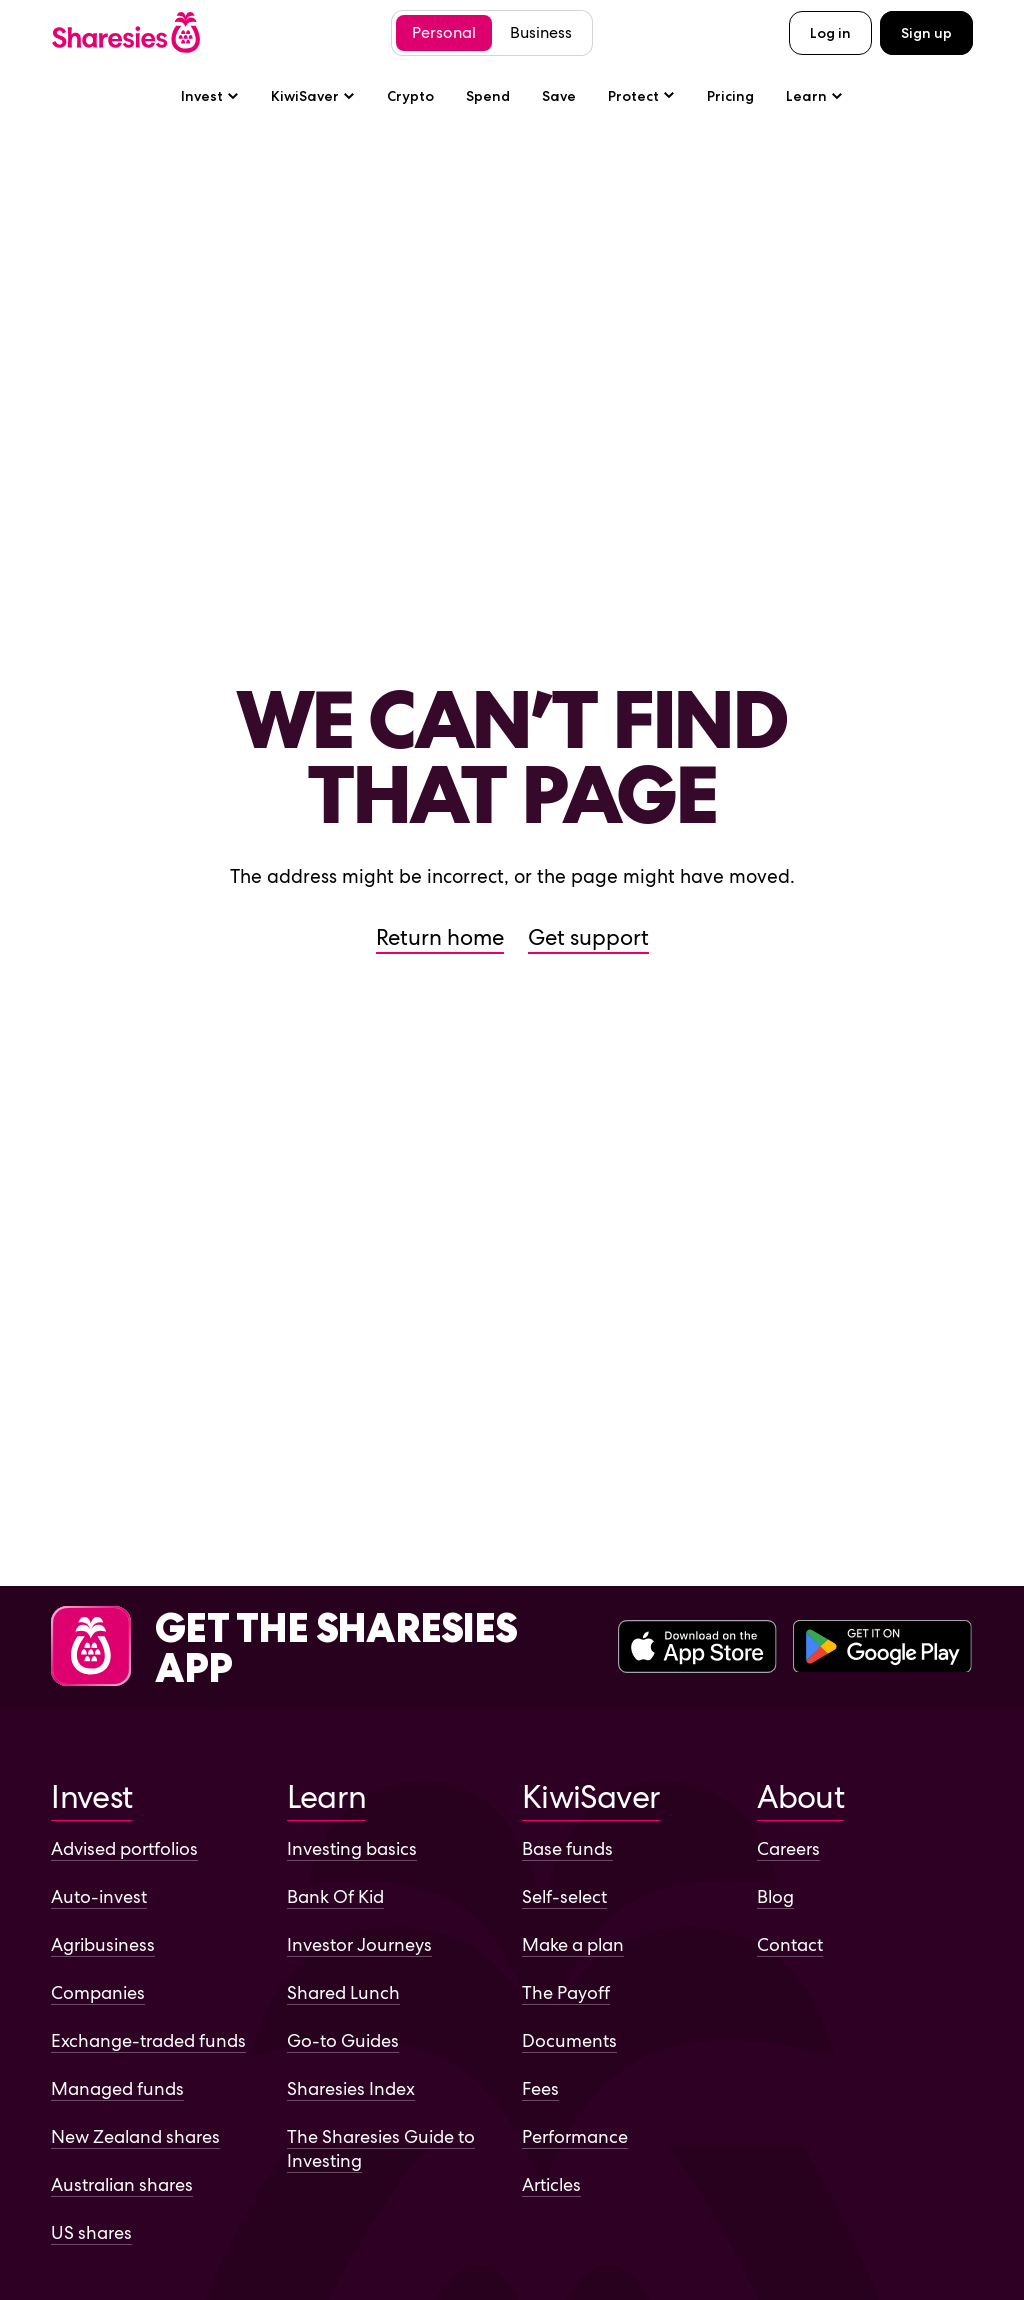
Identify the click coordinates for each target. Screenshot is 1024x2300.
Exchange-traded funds (148, 2040)
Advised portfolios (124, 1848)
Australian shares (122, 2184)
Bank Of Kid (335, 1896)
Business (541, 32)
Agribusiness (103, 1944)
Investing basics (352, 1848)
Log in (830, 33)
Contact (790, 1944)
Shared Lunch (343, 1992)
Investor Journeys (359, 1944)
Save (559, 96)
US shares (91, 2232)
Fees (540, 2088)
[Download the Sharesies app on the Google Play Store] (882, 1648)
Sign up (926, 33)
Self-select (564, 1896)
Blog (775, 1896)
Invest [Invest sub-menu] (210, 96)
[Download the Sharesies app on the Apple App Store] (697, 1648)
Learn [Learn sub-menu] (814, 96)
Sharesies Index (351, 2088)
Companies (98, 1992)
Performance (575, 2136)
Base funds (567, 1848)
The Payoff (566, 1992)
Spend (488, 96)
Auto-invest (99, 1896)
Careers (788, 1848)
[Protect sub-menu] (641, 96)
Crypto (410, 96)
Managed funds (117, 2088)
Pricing (730, 96)
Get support (588, 937)
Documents (569, 2040)
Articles (551, 2184)
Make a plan (573, 1944)
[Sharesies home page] (126, 32)
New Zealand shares (135, 2136)
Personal (444, 32)
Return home (440, 937)
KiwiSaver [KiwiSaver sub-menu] (313, 96)
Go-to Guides (343, 2040)
